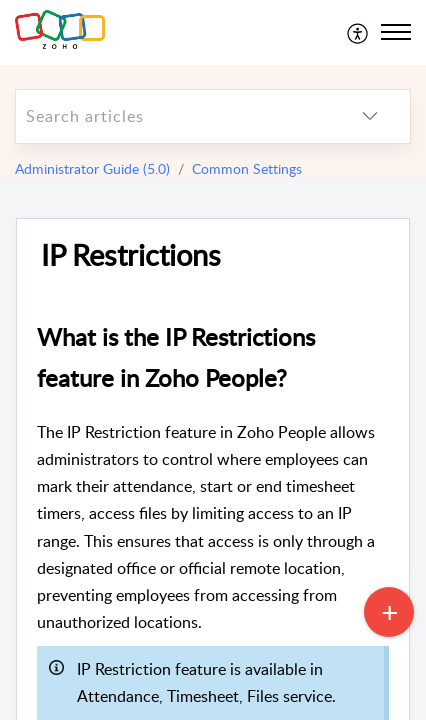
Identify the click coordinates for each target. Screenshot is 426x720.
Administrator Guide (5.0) (92, 168)
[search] (173, 116)
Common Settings (247, 168)
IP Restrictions (131, 255)
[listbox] (370, 116)
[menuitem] (358, 32)
